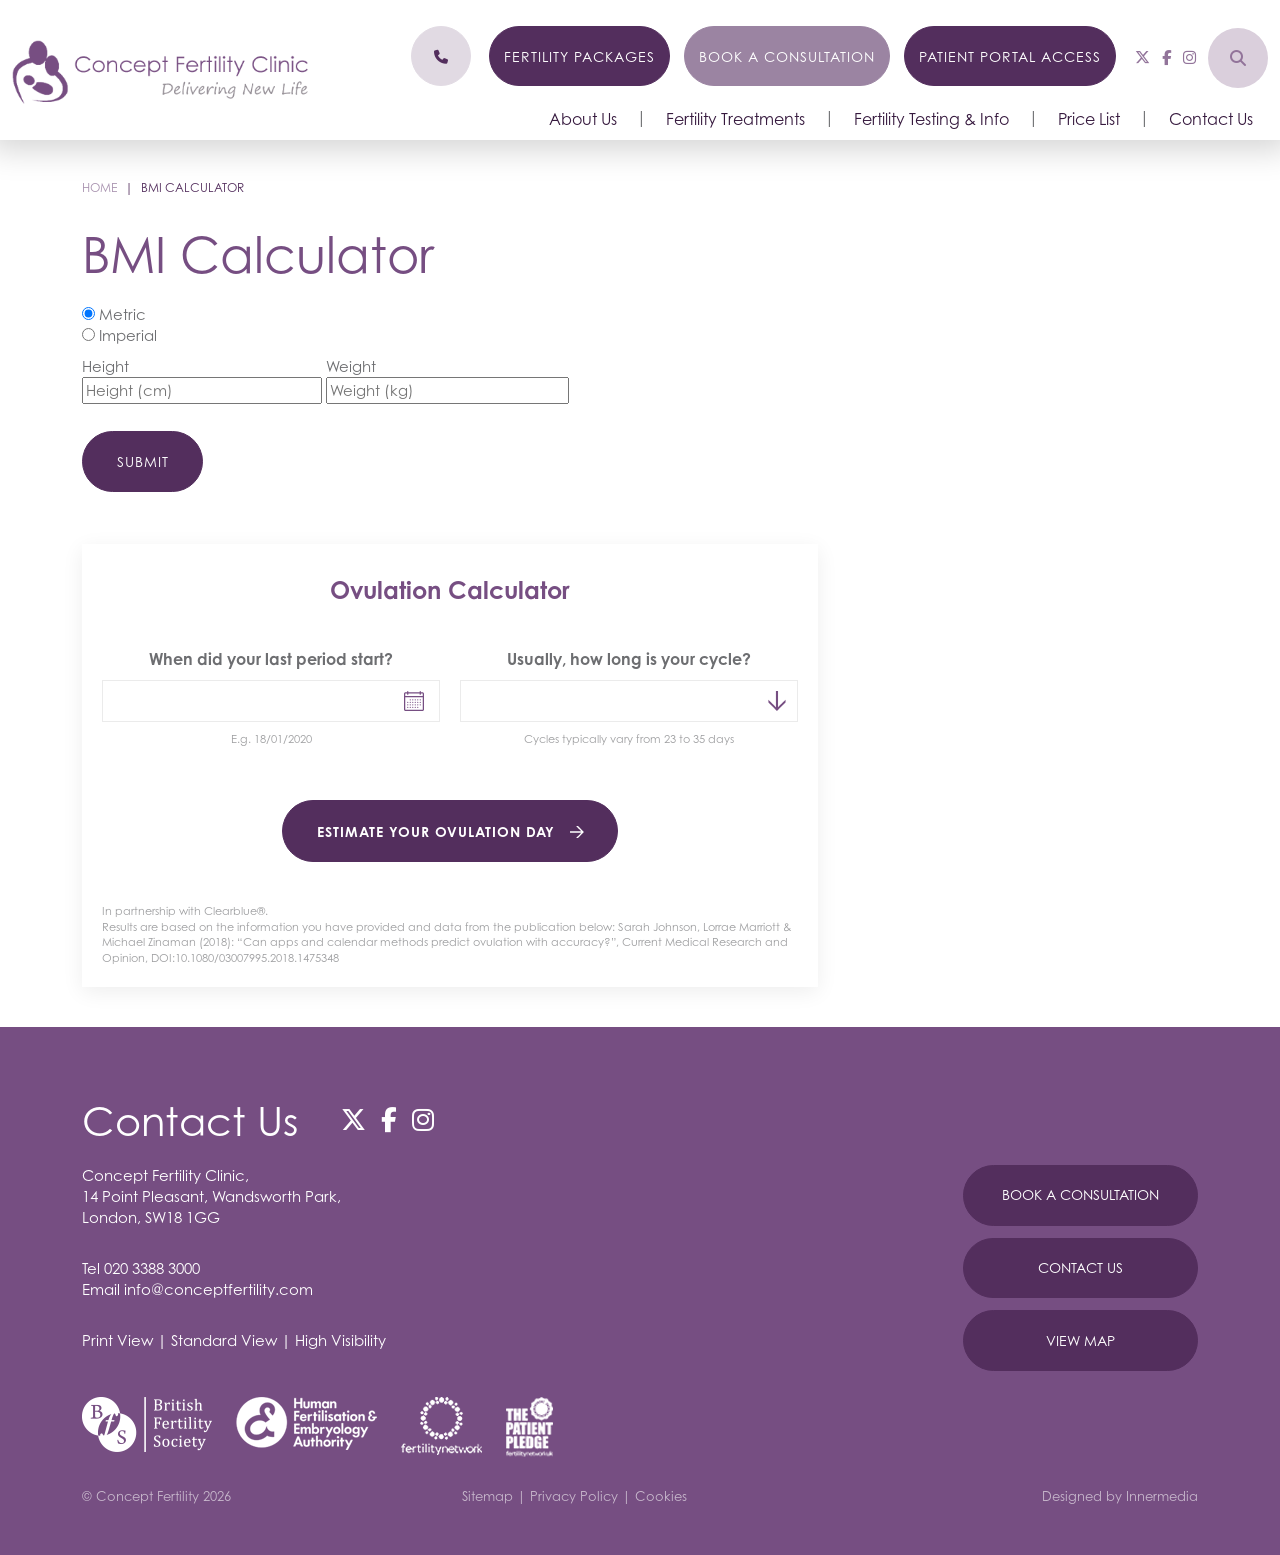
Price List (1089, 119)
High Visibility (340, 1340)
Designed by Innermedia (1120, 1496)
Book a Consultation (787, 56)
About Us (583, 119)
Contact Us (1211, 119)
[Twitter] (1142, 57)
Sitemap (487, 1496)
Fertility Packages (579, 56)
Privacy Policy (574, 1496)
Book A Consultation (1080, 1194)
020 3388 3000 (152, 1268)
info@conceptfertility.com (218, 1289)
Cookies (661, 1496)
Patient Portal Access (1010, 56)
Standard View (224, 1340)
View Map (1080, 1340)
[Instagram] (1189, 57)
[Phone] (441, 56)
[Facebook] (1166, 57)
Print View (117, 1340)
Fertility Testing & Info (931, 119)
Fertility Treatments (735, 119)
